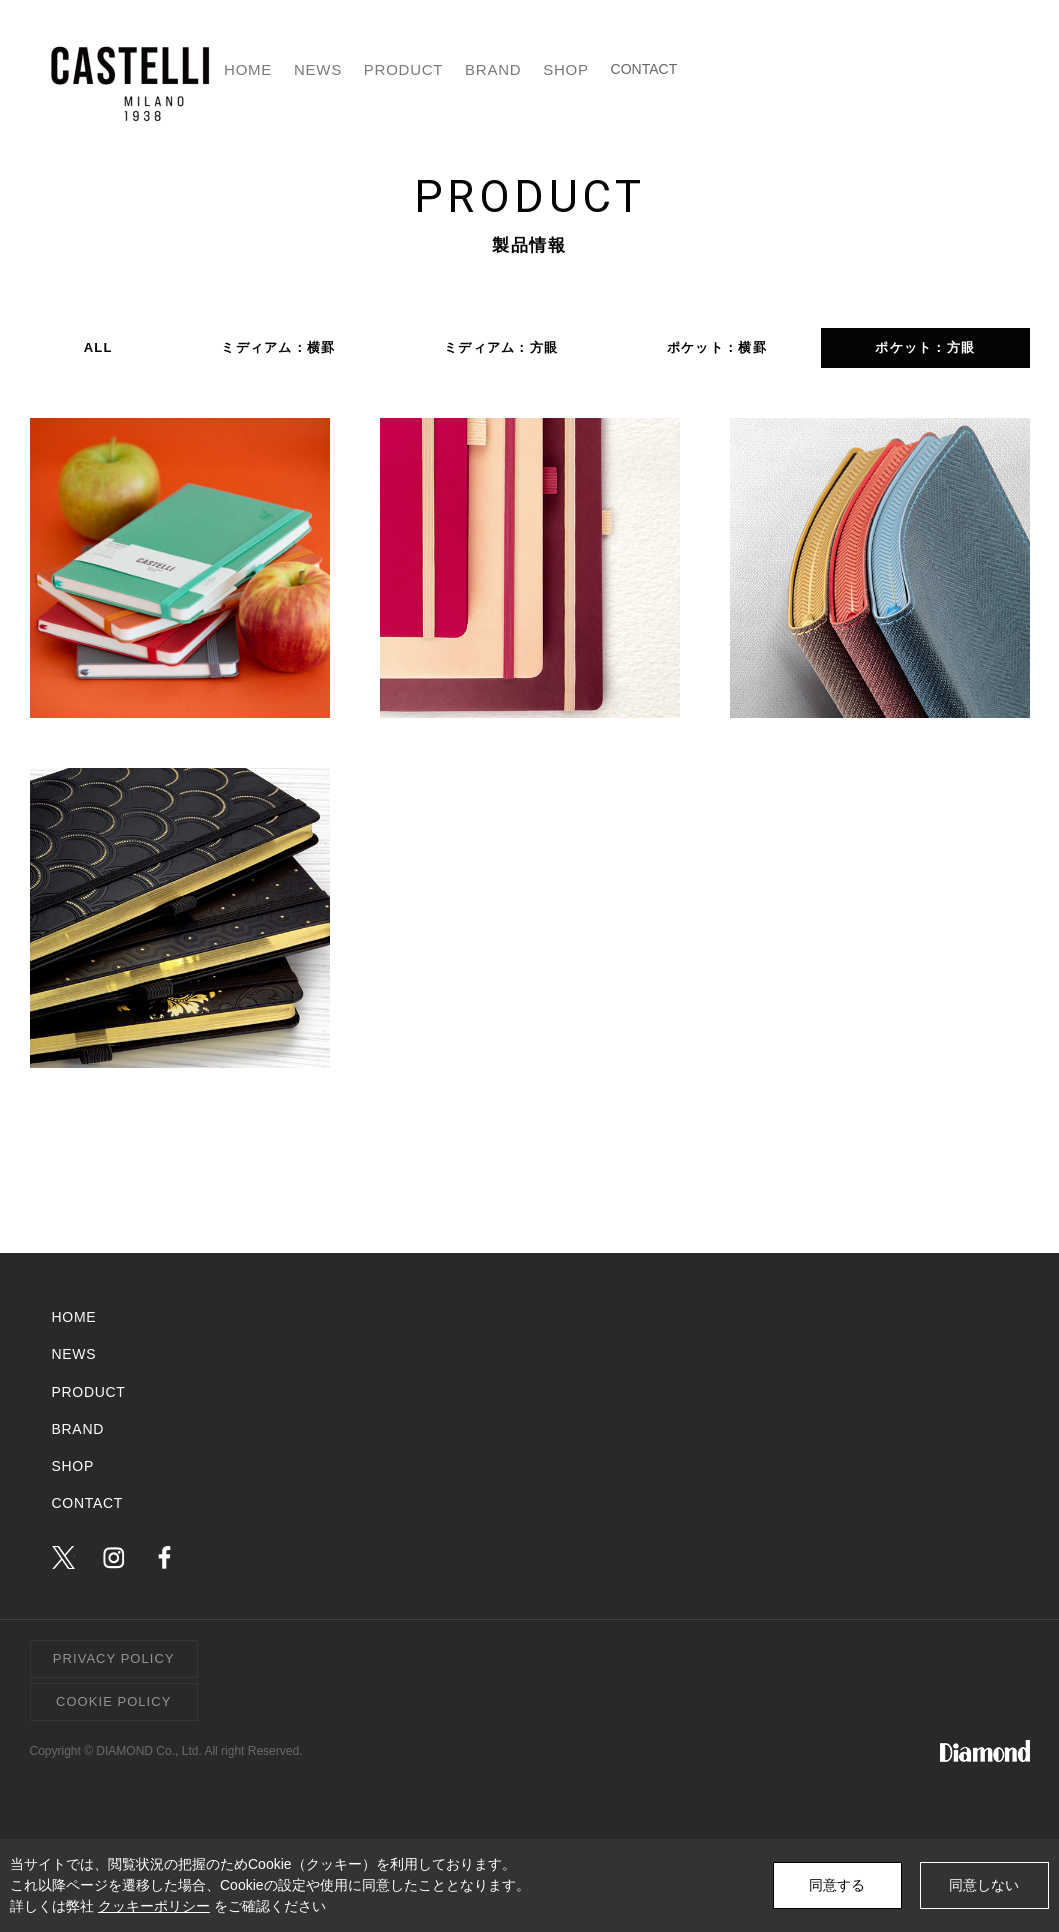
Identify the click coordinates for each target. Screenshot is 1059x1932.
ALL (98, 347)
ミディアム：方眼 (501, 347)
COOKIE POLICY (113, 1701)
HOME (426, 69)
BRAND (725, 69)
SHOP (817, 69)
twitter (63, 1557)
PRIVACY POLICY (114, 1658)
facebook (164, 1557)
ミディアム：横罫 (278, 347)
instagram (113, 1557)
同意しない (984, 1885)
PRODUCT (617, 69)
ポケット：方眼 (925, 347)
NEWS (514, 69)
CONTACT (959, 69)
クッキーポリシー (154, 1906)
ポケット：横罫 (717, 347)
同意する (837, 1885)
